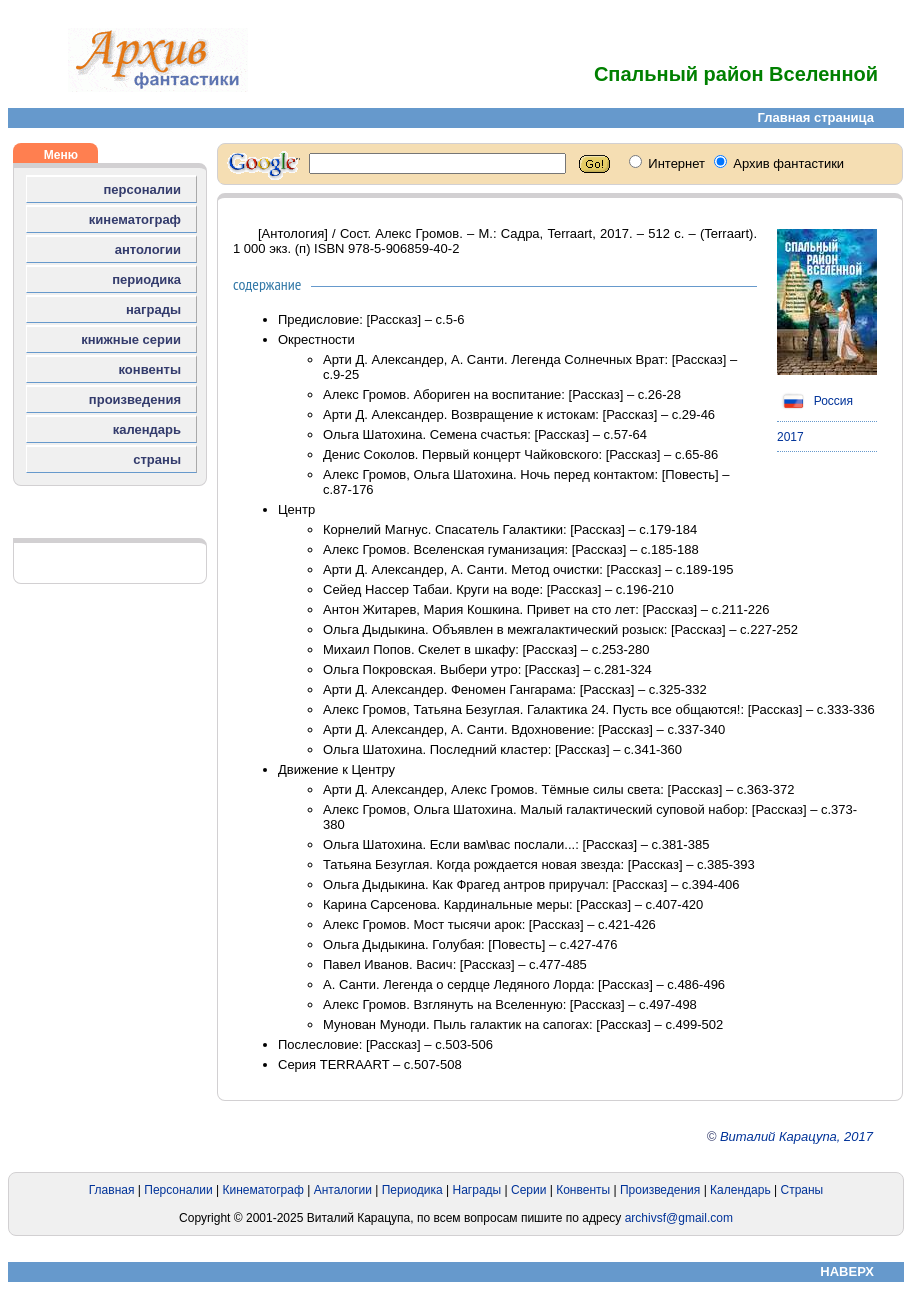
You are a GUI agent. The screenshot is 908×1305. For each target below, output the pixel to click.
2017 (790, 437)
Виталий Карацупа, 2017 (796, 1136)
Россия (815, 401)
